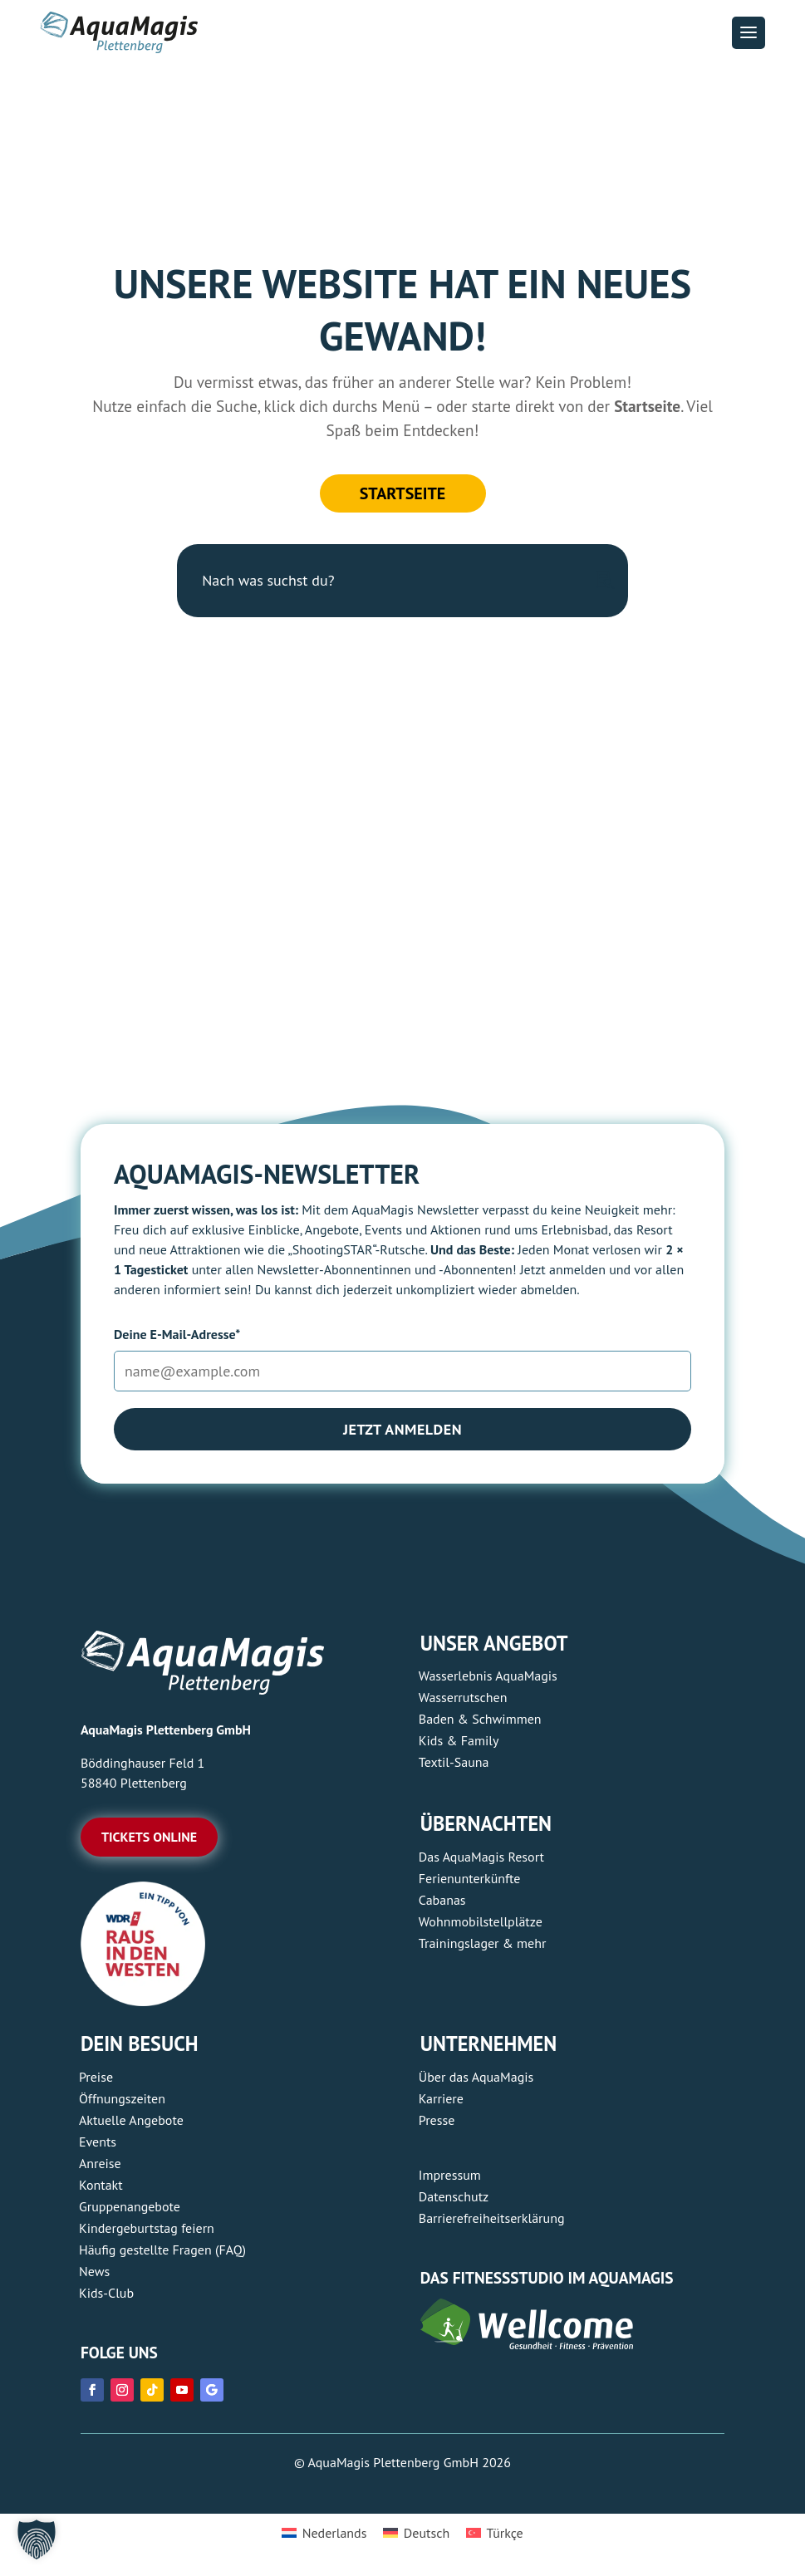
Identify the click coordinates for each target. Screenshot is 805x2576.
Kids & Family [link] (459, 1740)
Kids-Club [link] (106, 2292)
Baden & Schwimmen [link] (480, 1718)
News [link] (94, 2271)
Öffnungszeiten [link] (122, 2098)
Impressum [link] (450, 2174)
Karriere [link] (441, 2098)
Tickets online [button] (149, 1836)
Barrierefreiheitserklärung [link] (492, 2218)
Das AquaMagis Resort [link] (481, 1856)
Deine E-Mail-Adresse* (177, 1334)
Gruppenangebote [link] (129, 2206)
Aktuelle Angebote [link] (131, 2120)
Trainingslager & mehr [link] (483, 1943)
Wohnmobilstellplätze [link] (480, 1921)
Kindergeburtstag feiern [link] (146, 2228)
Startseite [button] (402, 493)
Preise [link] (96, 2076)
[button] (748, 33)
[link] (143, 2001)
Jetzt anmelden (402, 1429)
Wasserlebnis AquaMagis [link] (488, 1675)
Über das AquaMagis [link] (476, 2076)
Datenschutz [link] (453, 2196)
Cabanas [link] (442, 1900)
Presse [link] (437, 2120)
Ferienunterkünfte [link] (469, 1878)
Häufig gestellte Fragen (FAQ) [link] (162, 2249)
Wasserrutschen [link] (463, 1697)
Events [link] (97, 2141)
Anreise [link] (100, 2163)
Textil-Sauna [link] (454, 1762)
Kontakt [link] (101, 2184)
